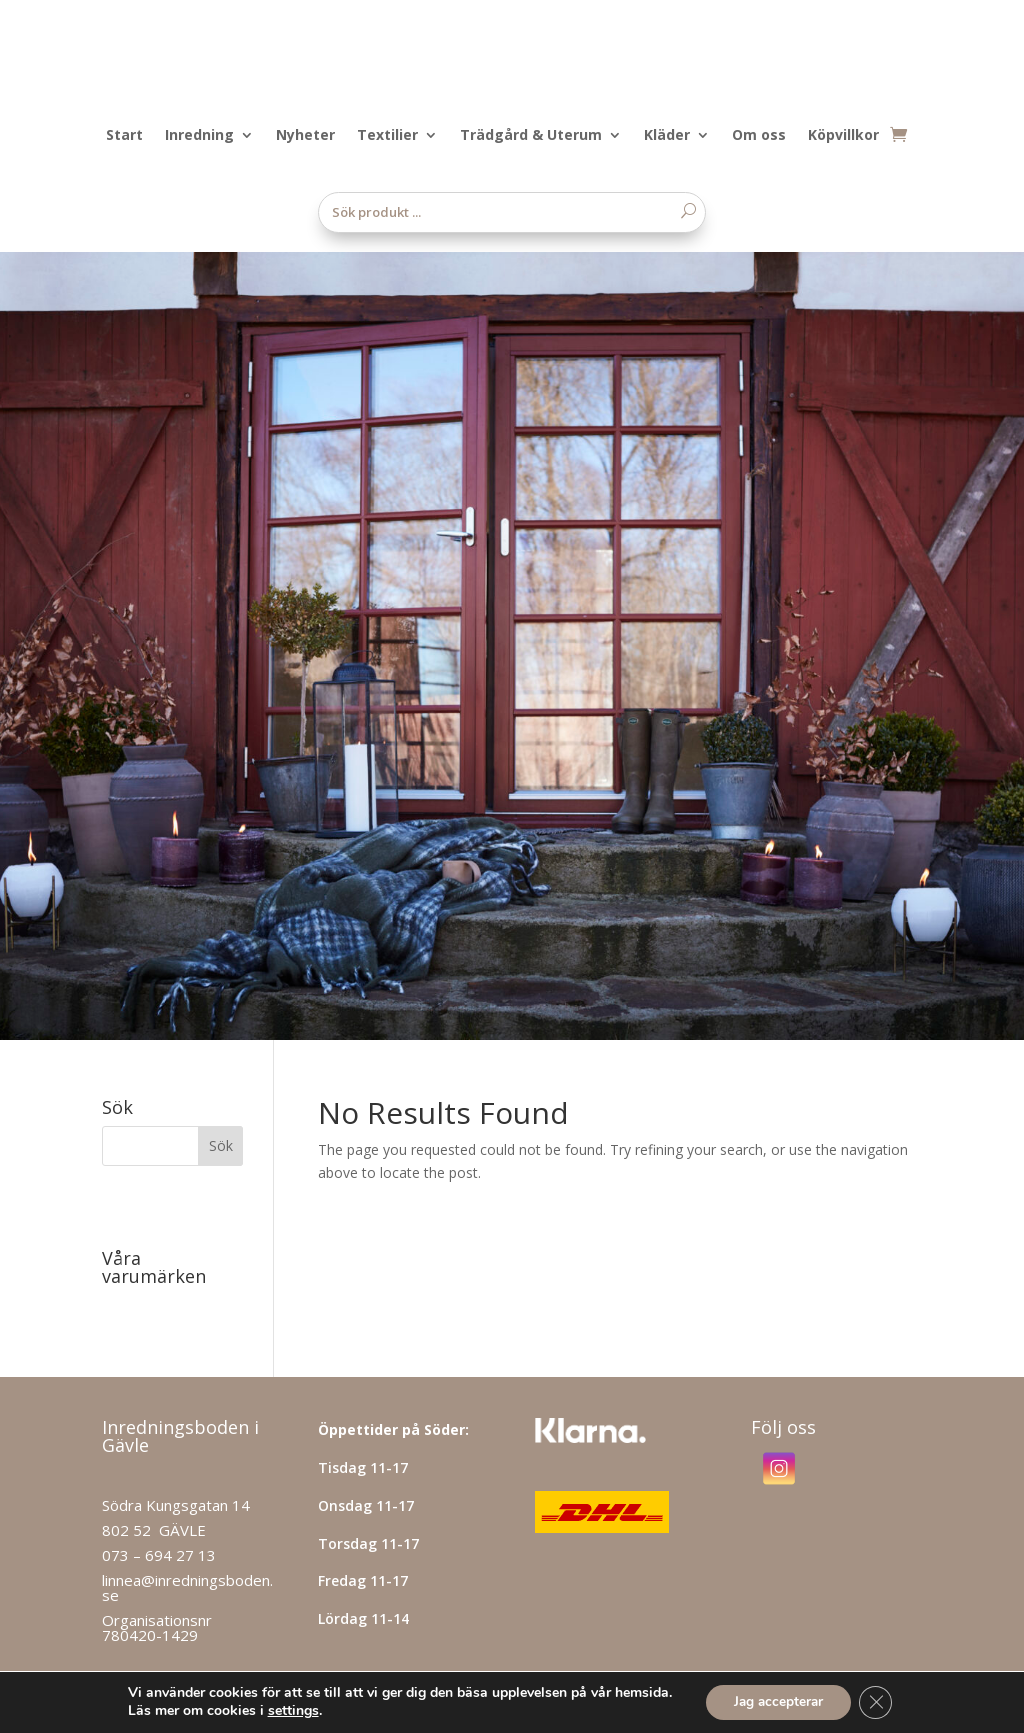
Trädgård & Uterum (531, 136)
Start (124, 136)
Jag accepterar (777, 1701)
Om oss (759, 136)
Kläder (667, 136)
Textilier (387, 136)
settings (288, 1711)
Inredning (199, 136)
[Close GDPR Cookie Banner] (879, 1702)
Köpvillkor (843, 136)
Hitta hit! (134, 1585)
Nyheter (305, 136)
